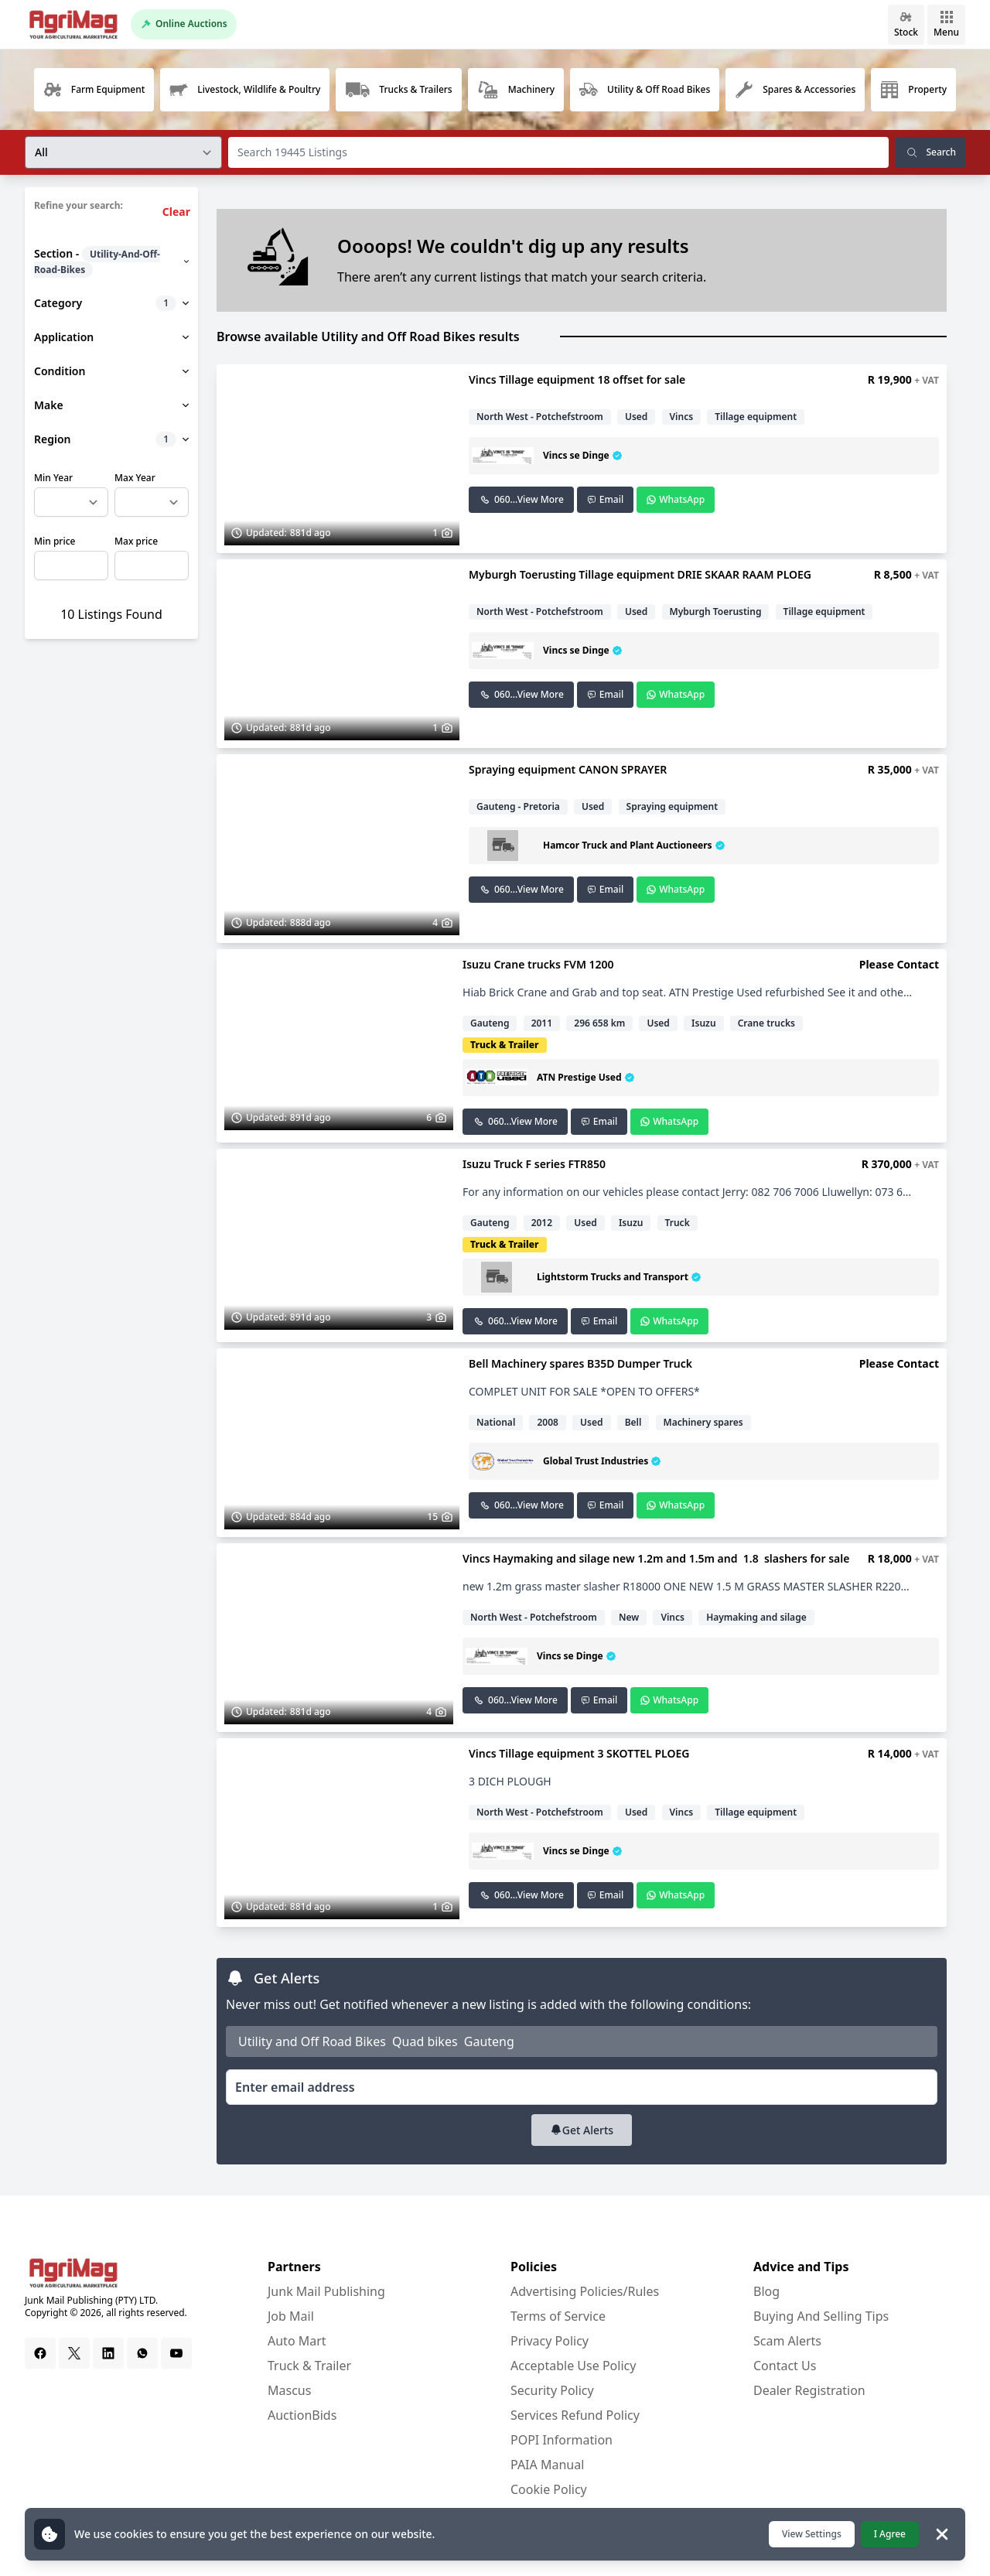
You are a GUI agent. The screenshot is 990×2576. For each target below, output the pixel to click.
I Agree (890, 2533)
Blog (766, 2291)
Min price (54, 541)
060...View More (521, 499)
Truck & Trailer (309, 2365)
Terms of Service (558, 2316)
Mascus (289, 2390)
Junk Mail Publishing (326, 2291)
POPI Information (561, 2439)
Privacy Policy (549, 2340)
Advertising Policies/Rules (584, 2291)
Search (930, 152)
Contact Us (784, 2365)
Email (605, 499)
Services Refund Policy (575, 2415)
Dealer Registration (809, 2390)
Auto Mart (297, 2340)
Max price (136, 541)
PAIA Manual (547, 2464)
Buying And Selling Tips (821, 2316)
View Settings (812, 2533)
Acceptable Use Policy (573, 2365)
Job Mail (291, 2316)
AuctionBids (302, 2415)
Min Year (53, 478)
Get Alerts (581, 2130)
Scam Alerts (787, 2340)
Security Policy (552, 2390)
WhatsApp (676, 499)
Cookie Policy (548, 2489)
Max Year (134, 478)
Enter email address (295, 2087)
